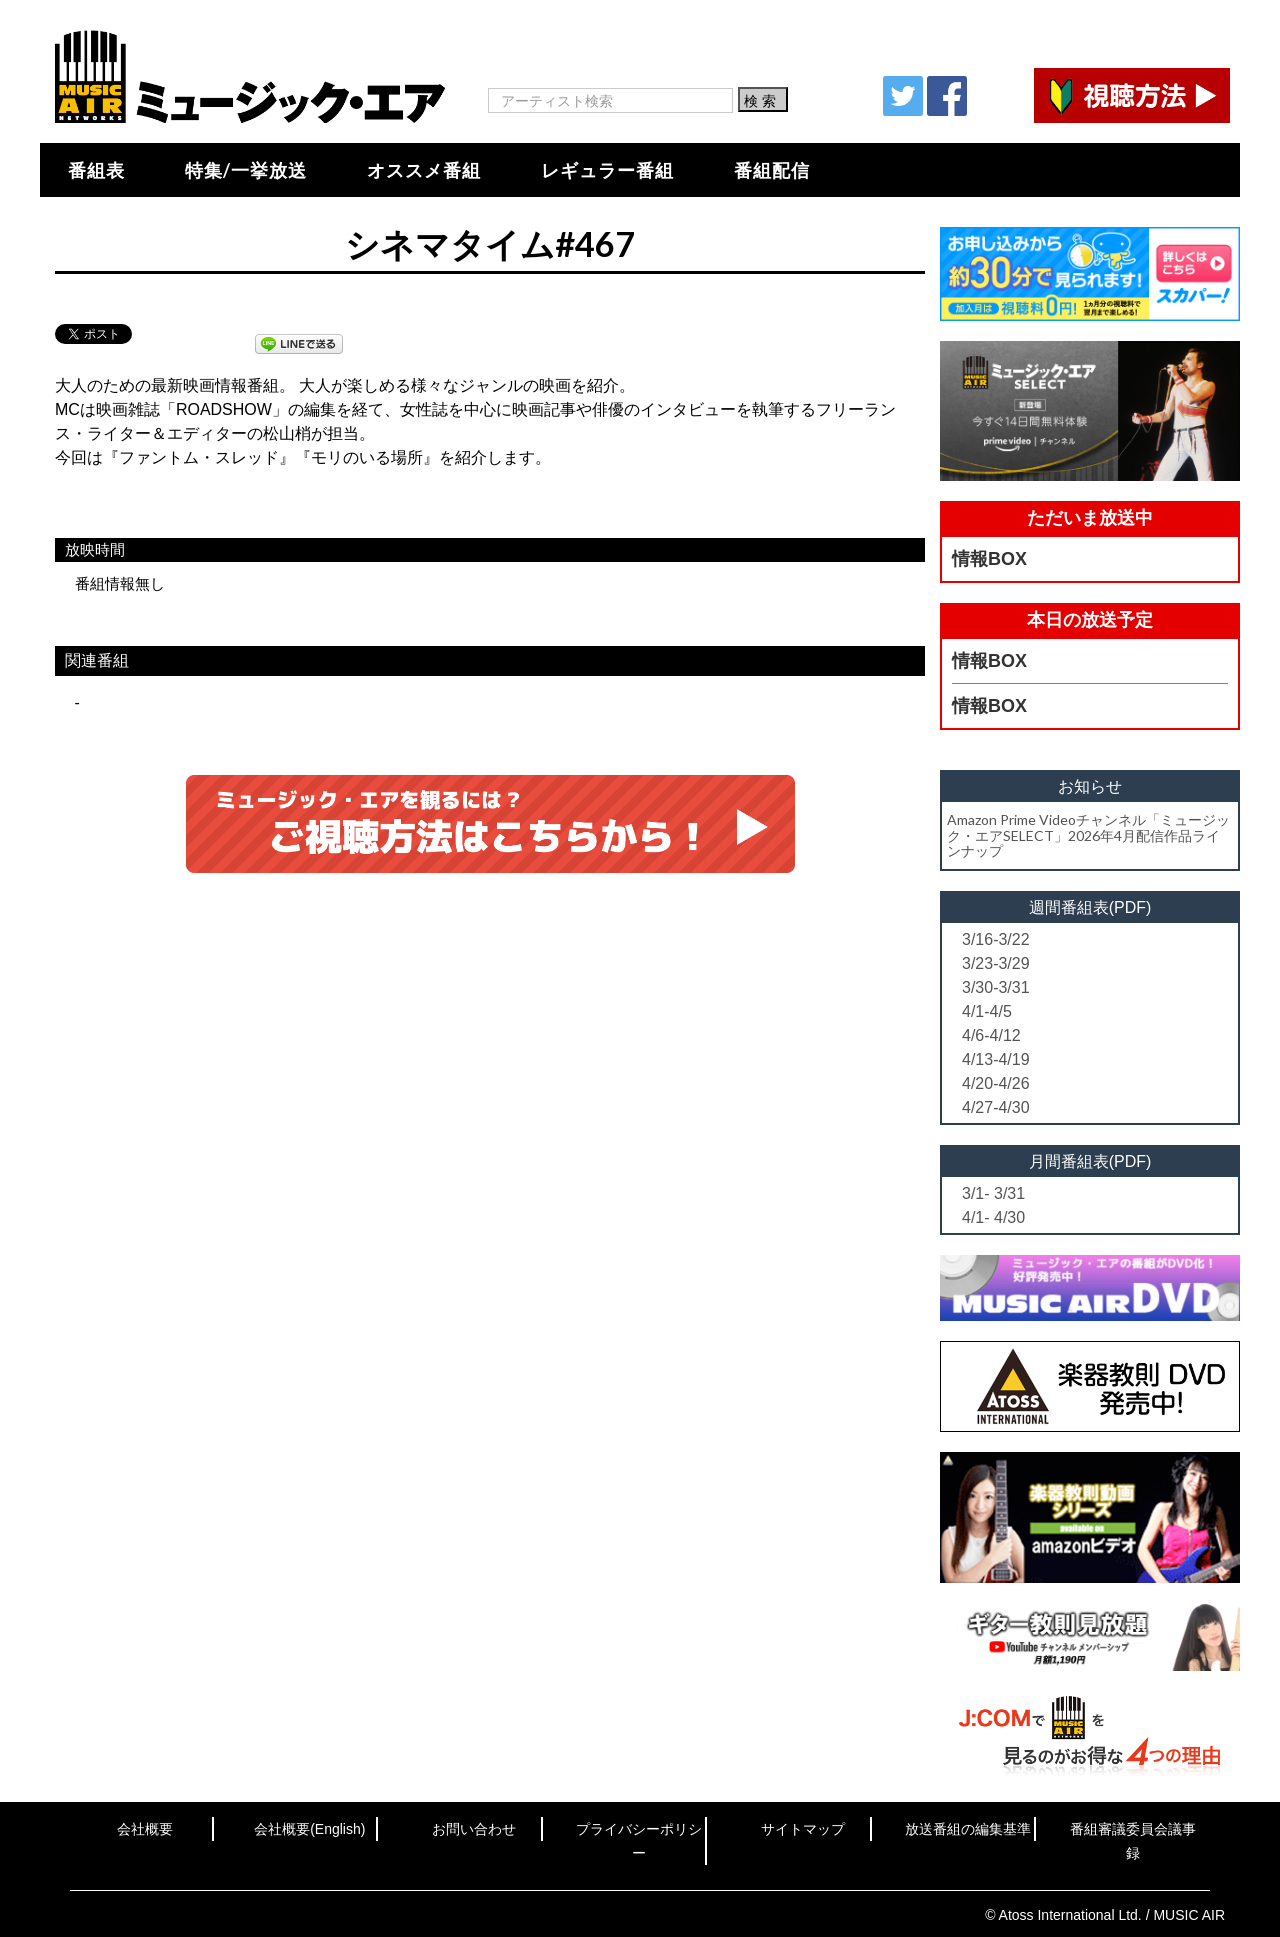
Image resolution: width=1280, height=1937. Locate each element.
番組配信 (772, 170)
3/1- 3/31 (993, 1193)
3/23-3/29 (996, 963)
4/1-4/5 (987, 1011)
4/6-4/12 (991, 1035)
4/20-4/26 (996, 1083)
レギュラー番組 (607, 170)
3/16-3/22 (996, 939)
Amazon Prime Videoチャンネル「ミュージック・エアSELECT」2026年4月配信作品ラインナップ (1088, 835)
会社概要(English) (309, 1829)
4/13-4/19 (996, 1059)
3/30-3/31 (996, 987)
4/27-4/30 (996, 1107)
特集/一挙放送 (246, 170)
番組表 (96, 170)
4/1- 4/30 (993, 1217)
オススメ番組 (424, 170)
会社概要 (145, 1829)
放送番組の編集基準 (968, 1829)
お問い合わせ (474, 1829)
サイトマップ (803, 1829)
